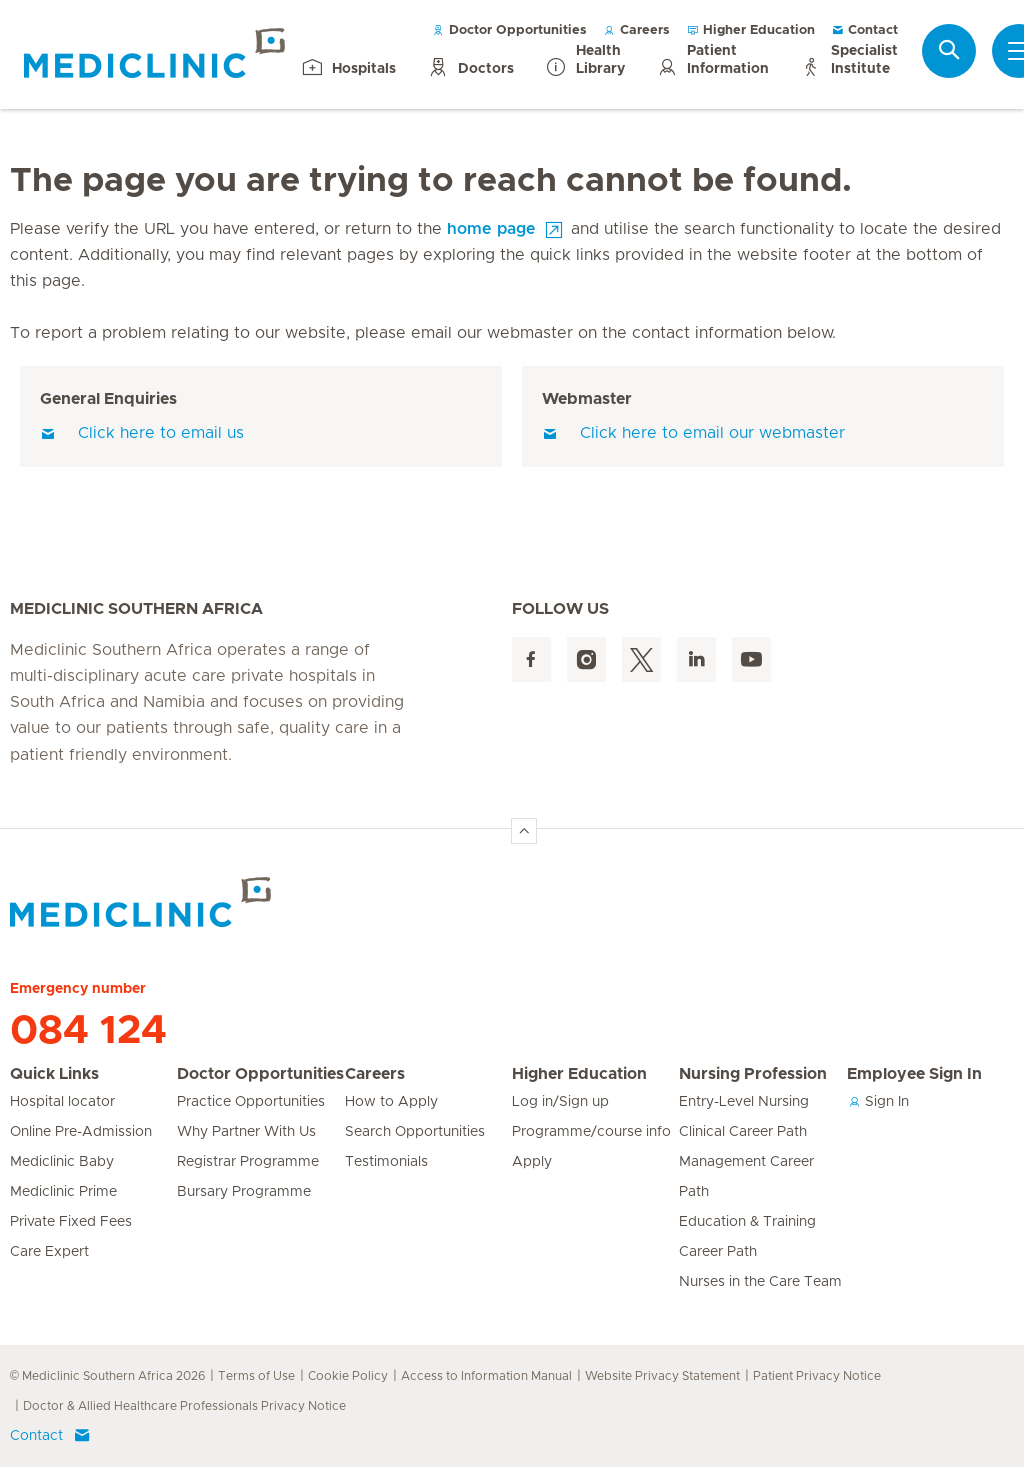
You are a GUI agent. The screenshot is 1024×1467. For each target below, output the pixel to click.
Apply (532, 1162)
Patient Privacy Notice (817, 1376)
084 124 (88, 1031)
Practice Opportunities (251, 1102)
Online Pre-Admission (81, 1132)
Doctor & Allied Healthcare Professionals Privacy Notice (184, 1406)
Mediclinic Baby (62, 1162)
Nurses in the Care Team (760, 1282)
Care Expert (49, 1252)
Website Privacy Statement (662, 1376)
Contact (864, 30)
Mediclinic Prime (63, 1192)
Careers (636, 30)
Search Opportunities (415, 1132)
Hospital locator (62, 1102)
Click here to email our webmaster (693, 433)
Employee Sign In (914, 1074)
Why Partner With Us (246, 1132)
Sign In (878, 1102)
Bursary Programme (244, 1192)
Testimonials (386, 1162)
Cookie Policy (348, 1376)
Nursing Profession (753, 1074)
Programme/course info (591, 1132)
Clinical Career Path (743, 1132)
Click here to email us (142, 433)
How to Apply (391, 1102)
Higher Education (750, 30)
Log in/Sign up (560, 1102)
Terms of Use (256, 1376)
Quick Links (54, 1074)
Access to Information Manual (486, 1376)
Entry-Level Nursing (744, 1102)
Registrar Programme (248, 1162)
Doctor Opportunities (509, 30)
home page (491, 229)
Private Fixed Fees (71, 1222)
